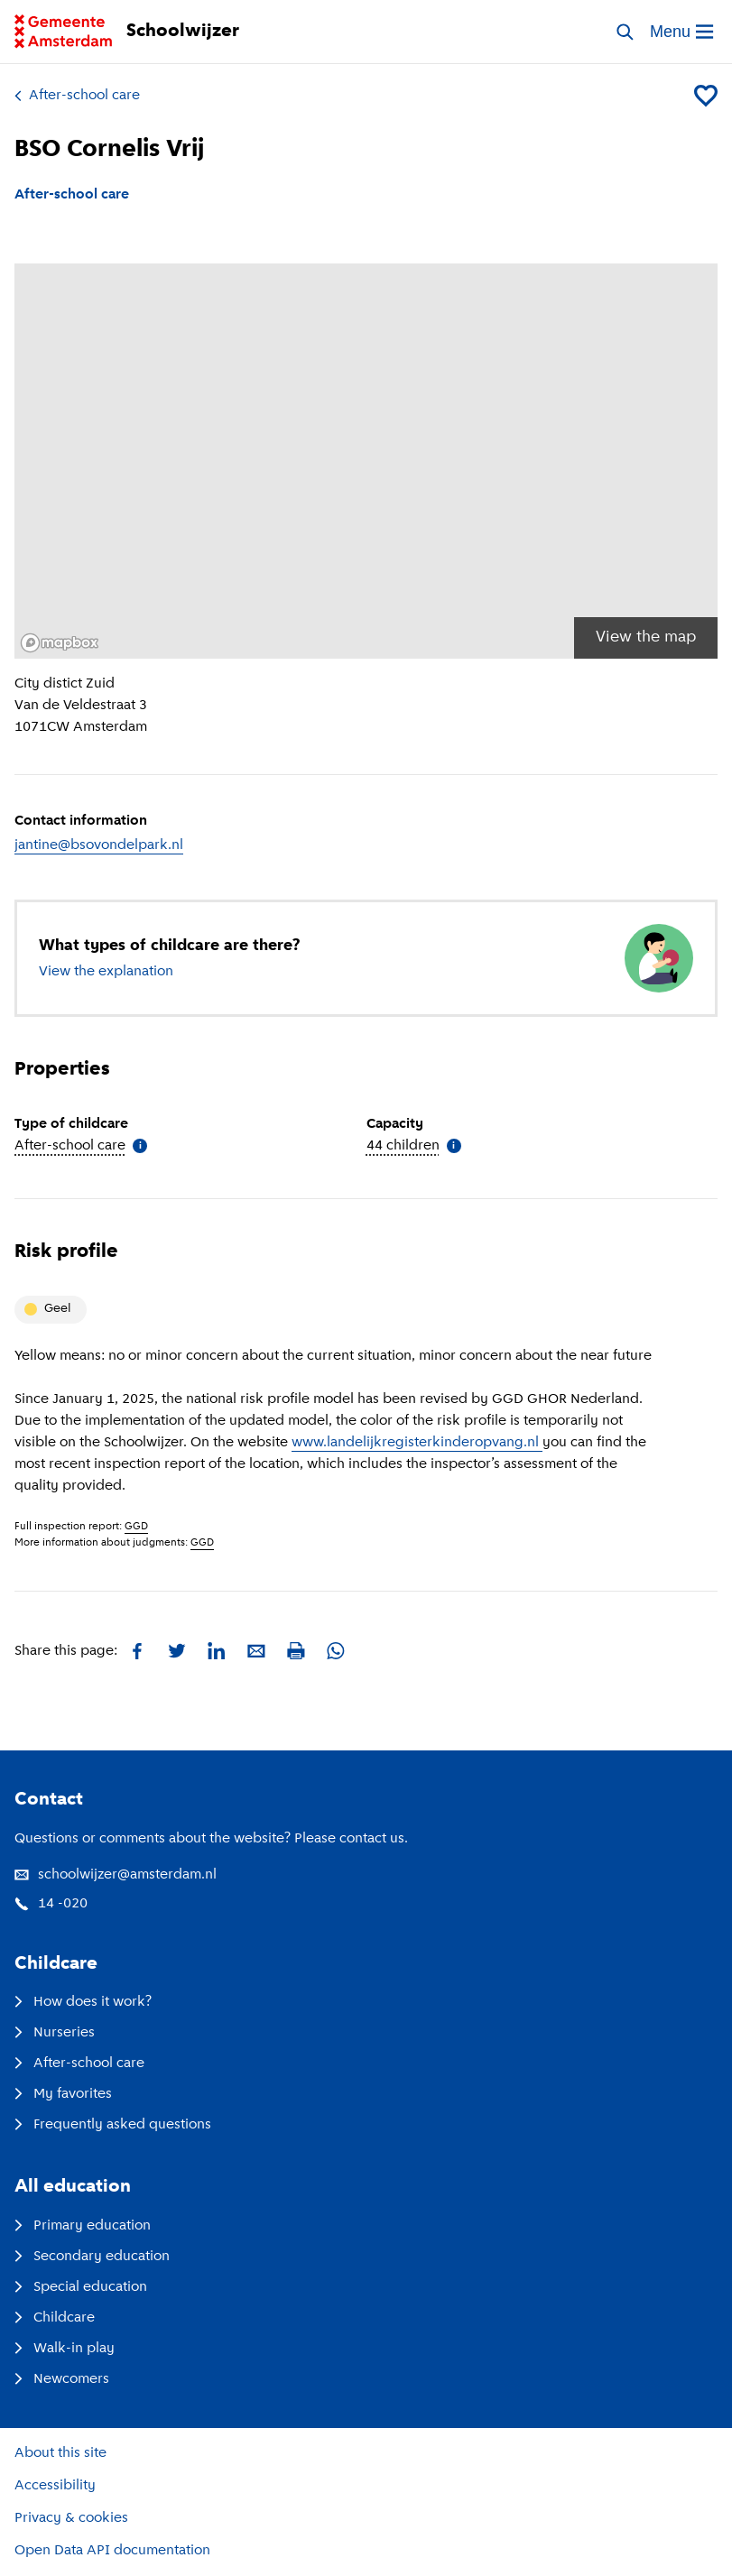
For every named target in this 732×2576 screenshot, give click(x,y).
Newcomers (61, 2379)
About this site (60, 2453)
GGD (136, 1526)
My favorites (63, 2094)
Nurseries (54, 2033)
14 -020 (51, 1904)
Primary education (82, 2226)
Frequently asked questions (112, 2125)
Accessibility (55, 2486)
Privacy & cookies (71, 2518)
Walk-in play (64, 2348)
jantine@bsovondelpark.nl (98, 845)
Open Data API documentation (112, 2551)
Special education (80, 2287)
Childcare (54, 2318)
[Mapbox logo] (59, 642)
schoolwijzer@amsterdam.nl (115, 1875)
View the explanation (106, 972)
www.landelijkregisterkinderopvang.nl (417, 1443)
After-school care (77, 95)
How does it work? (83, 2002)
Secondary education (92, 2256)
